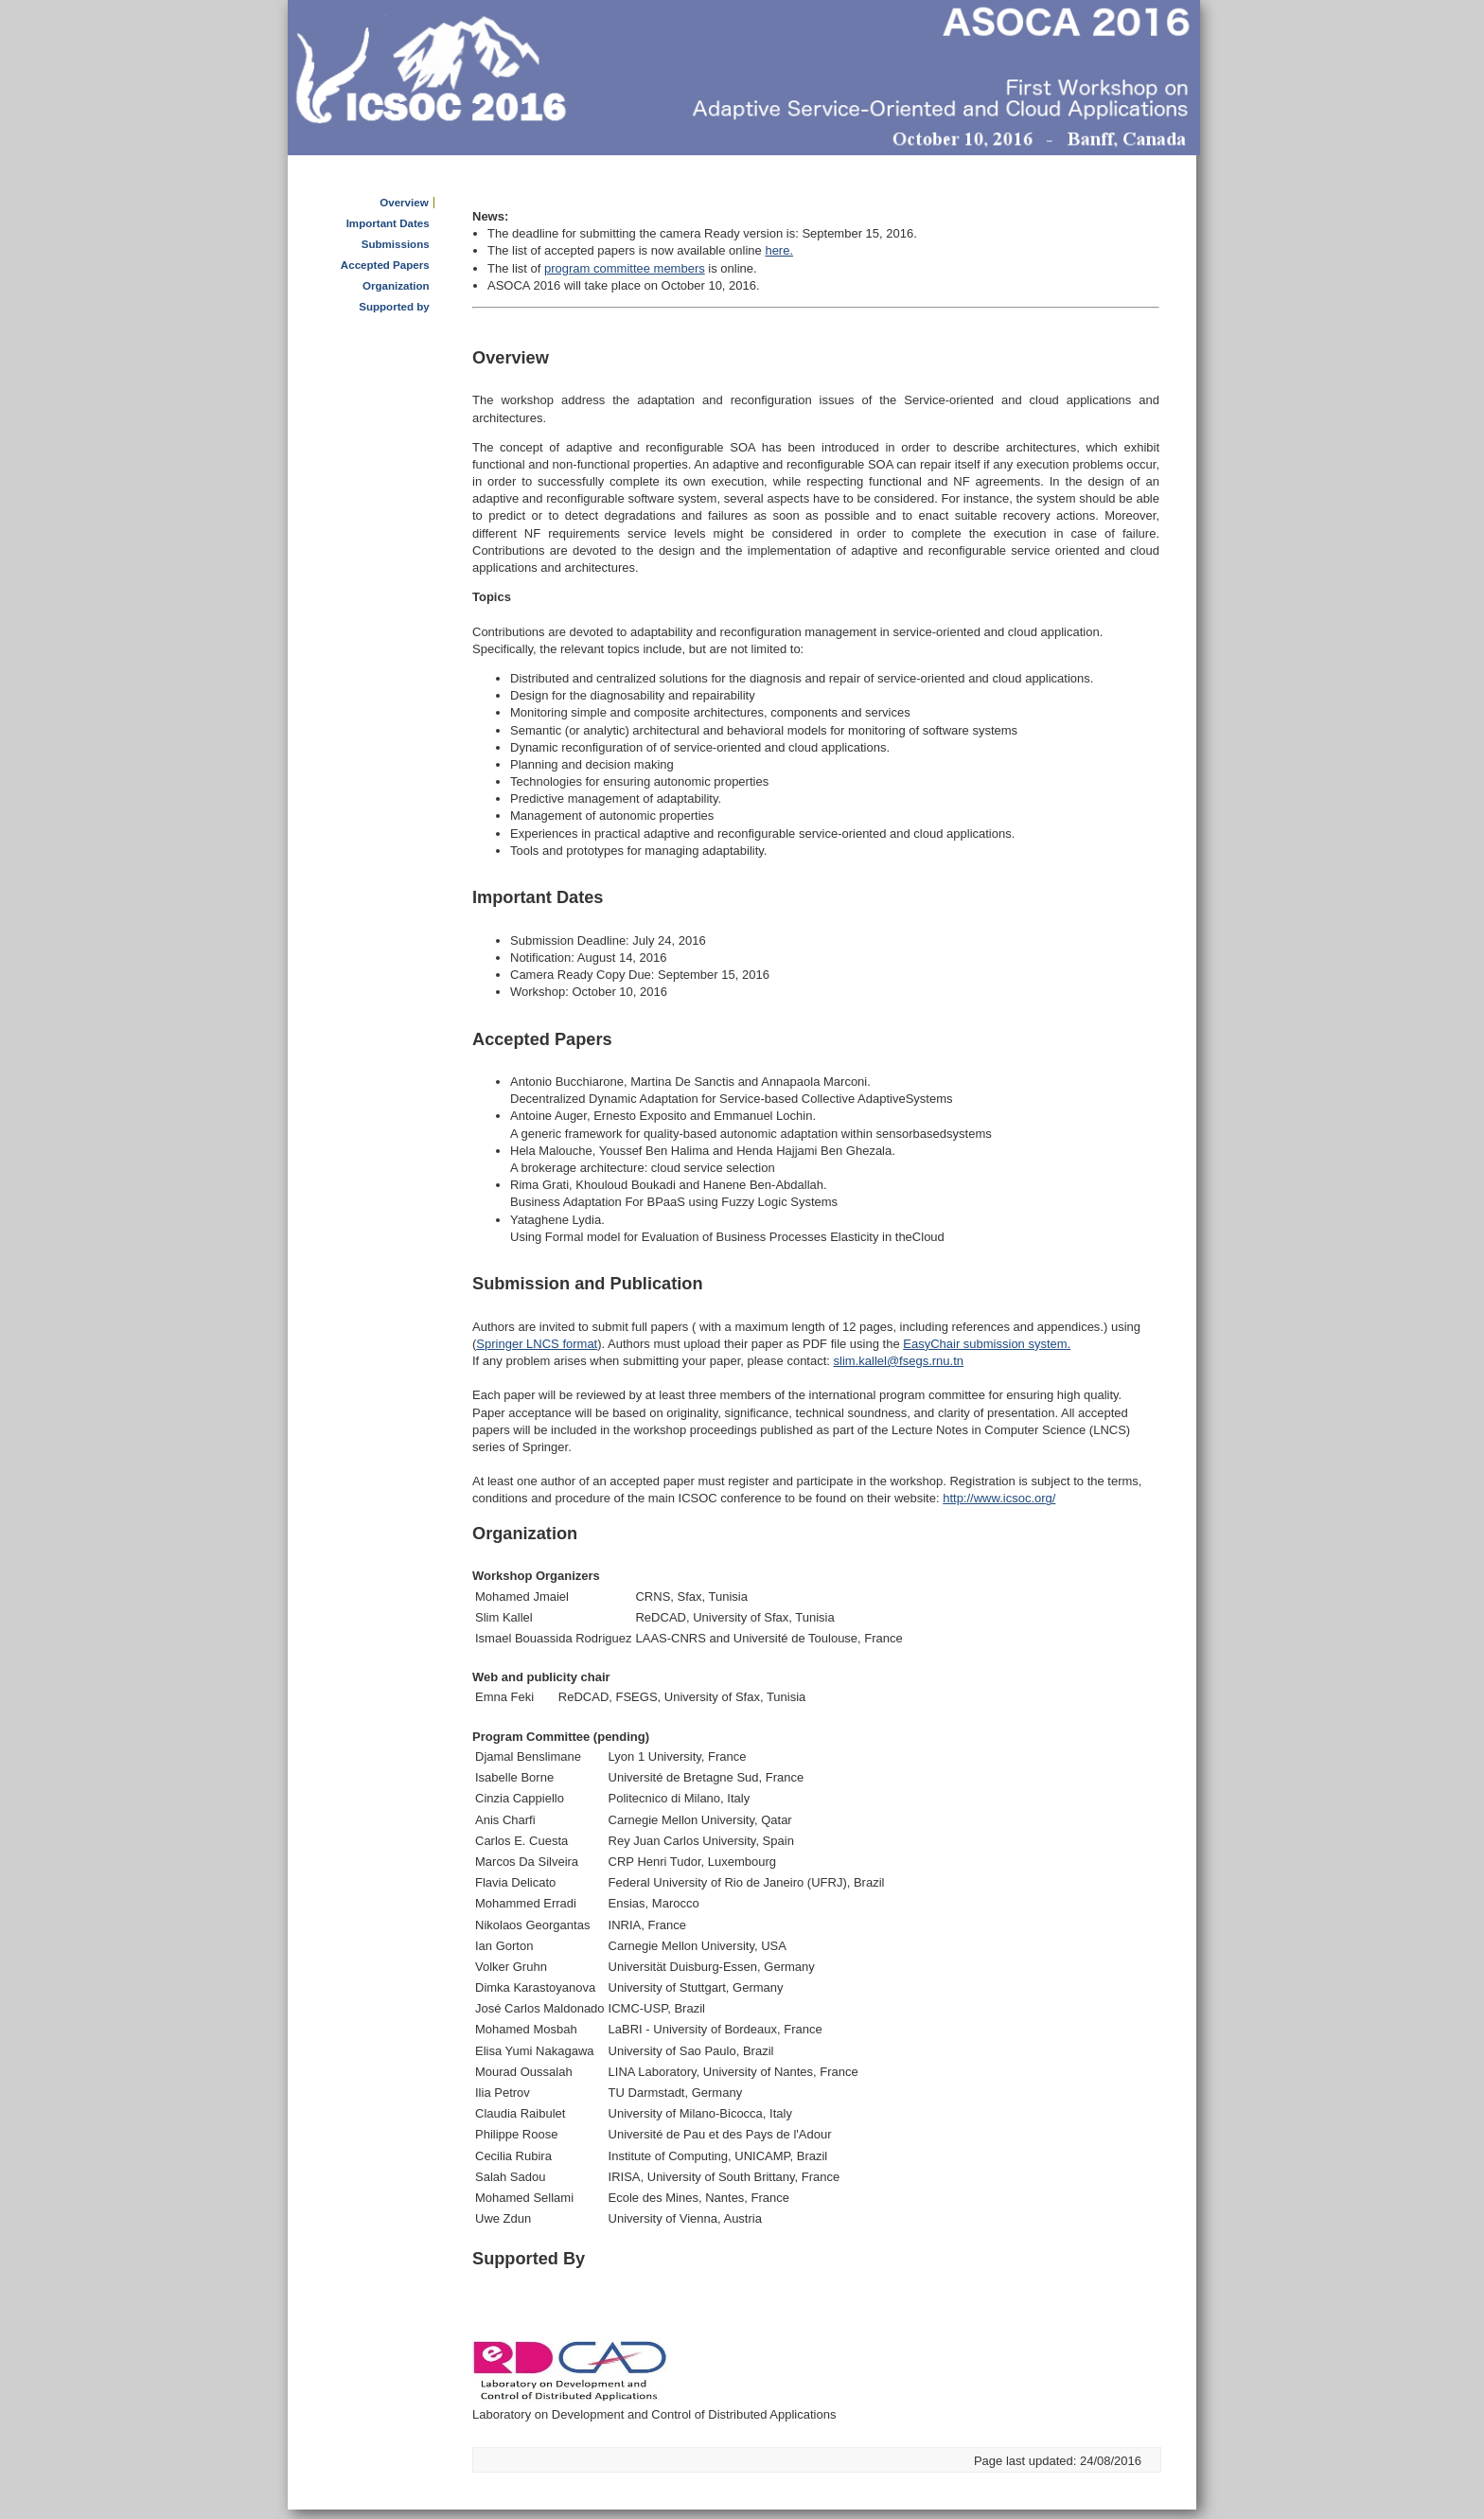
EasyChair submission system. (986, 1344)
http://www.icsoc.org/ (999, 1498)
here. (779, 250)
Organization (396, 286)
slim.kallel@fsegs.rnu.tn (898, 1361)
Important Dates (388, 223)
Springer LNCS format (536, 1344)
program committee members (624, 268)
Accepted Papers (385, 265)
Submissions (396, 244)
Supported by (394, 306)
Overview (404, 202)
